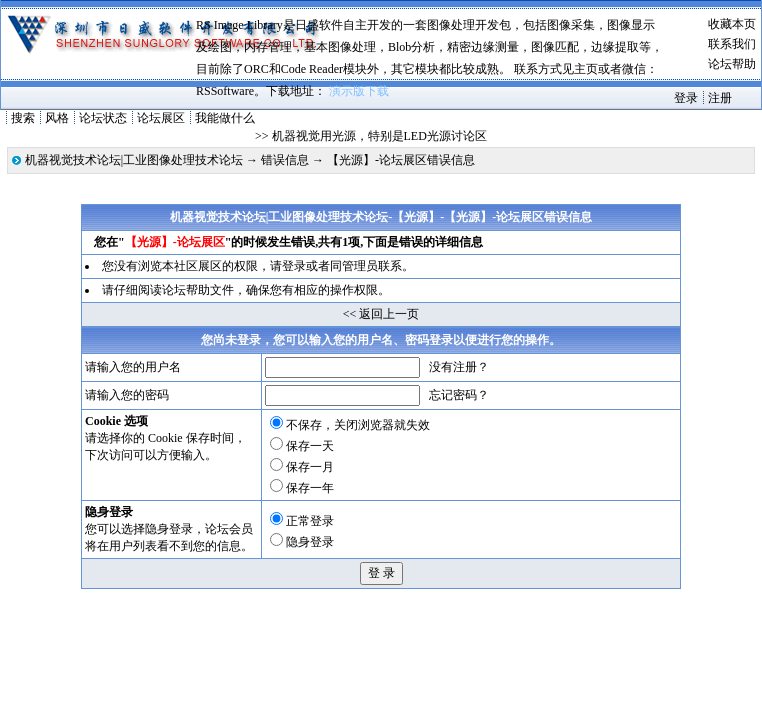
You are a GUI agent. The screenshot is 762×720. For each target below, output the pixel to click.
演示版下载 (359, 91)
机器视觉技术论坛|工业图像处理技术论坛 (134, 160)
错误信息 (285, 160)
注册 (720, 98)
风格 (57, 118)
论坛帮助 (732, 64)
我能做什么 (225, 118)
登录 (686, 98)
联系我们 (732, 44)
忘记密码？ (459, 395)
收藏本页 (732, 24)
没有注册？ (459, 367)
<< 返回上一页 (381, 314)
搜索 (23, 118)
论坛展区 (161, 118)
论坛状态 (103, 118)
